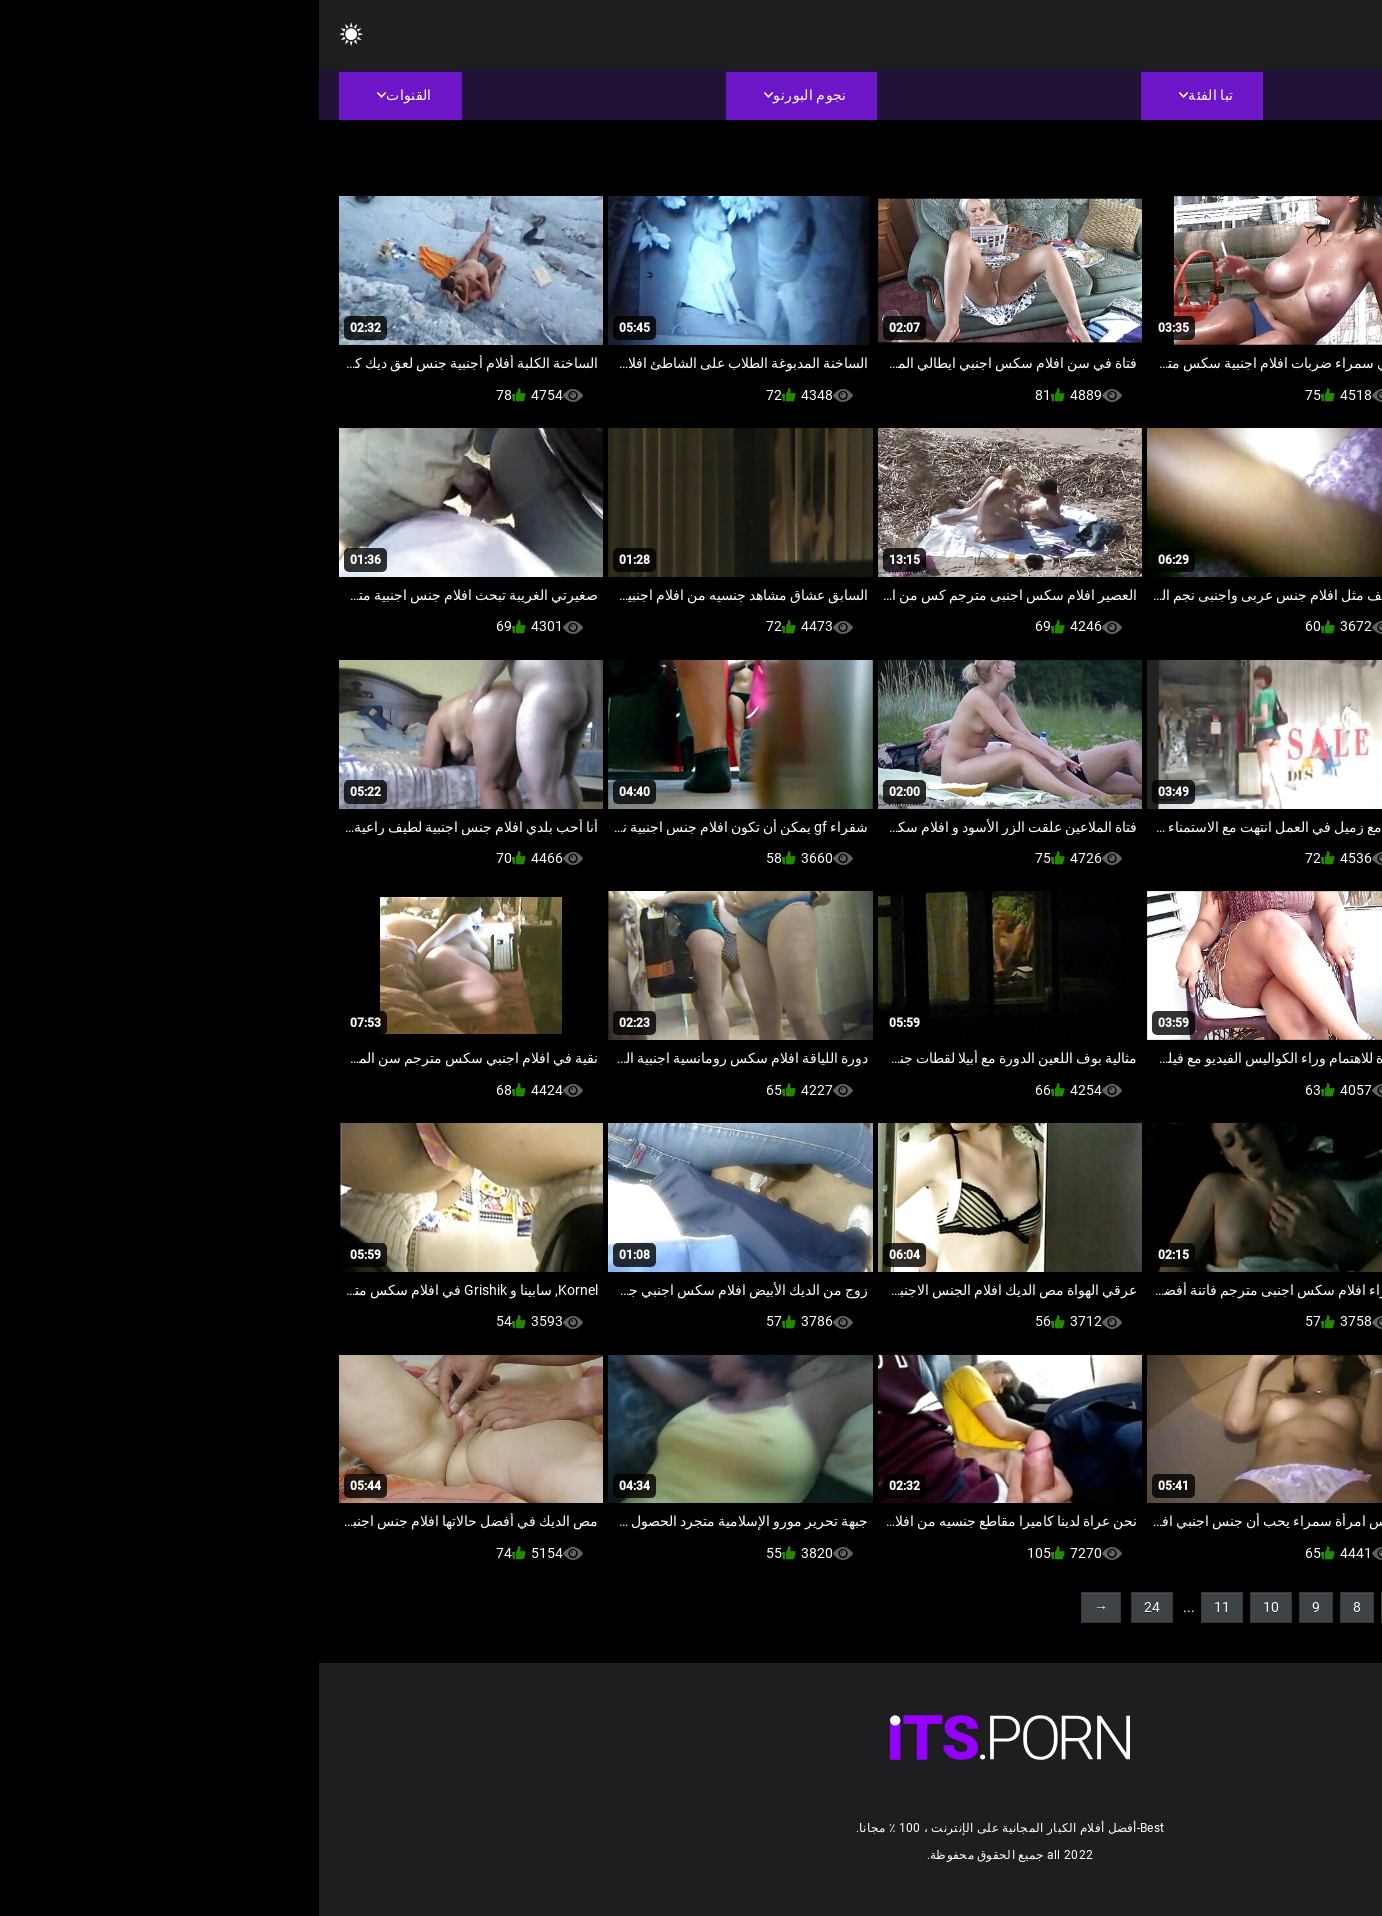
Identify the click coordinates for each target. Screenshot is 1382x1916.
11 (903, 1607)
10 (952, 1607)
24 (833, 1607)
